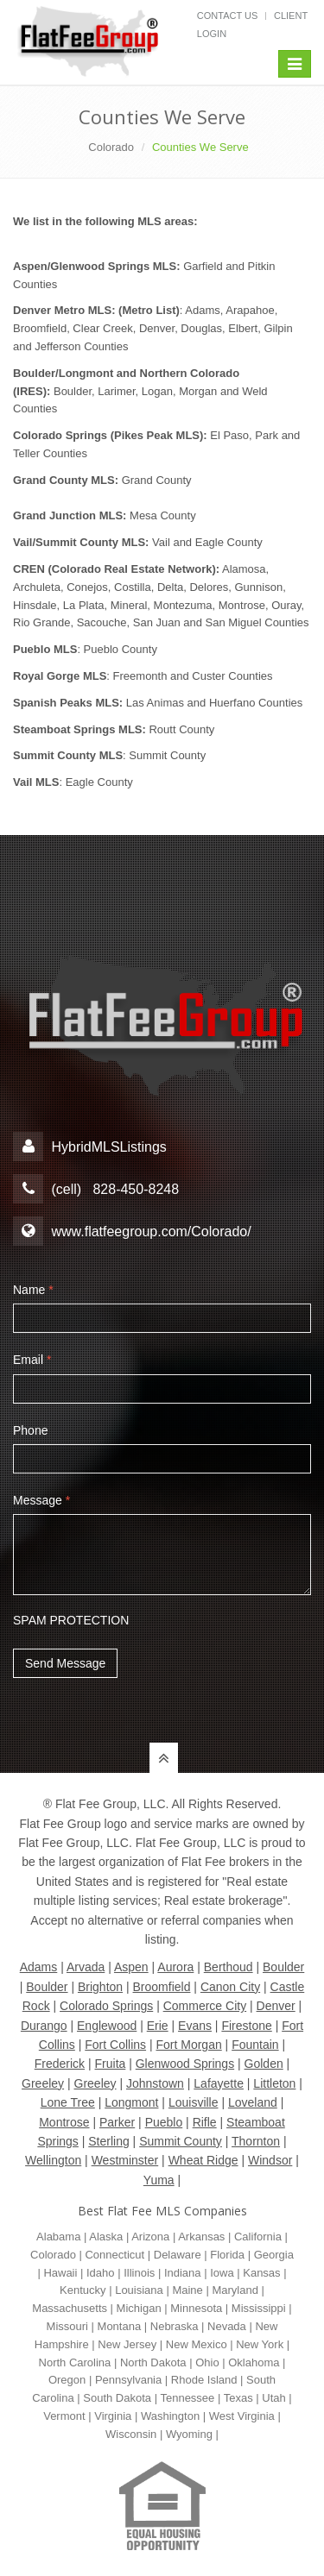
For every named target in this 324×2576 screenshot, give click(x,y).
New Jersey (127, 2344)
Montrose (64, 2122)
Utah (273, 2397)
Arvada (86, 1967)
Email (32, 1360)
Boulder (283, 1967)
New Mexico (196, 2344)
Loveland (252, 2102)
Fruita (110, 2063)
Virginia (112, 2416)
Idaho (100, 2272)
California (258, 2236)
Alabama (58, 2236)
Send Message (65, 1663)
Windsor (270, 2160)
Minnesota (196, 2308)
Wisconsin (130, 2434)
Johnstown (155, 2083)
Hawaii (60, 2272)
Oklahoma (253, 2362)
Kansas (261, 2272)
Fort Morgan (188, 2044)
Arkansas (201, 2236)
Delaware (177, 2254)
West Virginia (242, 2416)
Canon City (230, 1987)
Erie (157, 2026)
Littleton (274, 2083)
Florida (227, 2254)
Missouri (67, 2326)
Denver (276, 2006)
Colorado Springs (106, 2006)
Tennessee (187, 2397)
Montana (120, 2326)
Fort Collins (115, 2044)
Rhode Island (204, 2379)
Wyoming (189, 2434)
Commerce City (204, 2006)
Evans (195, 2026)
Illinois (139, 2272)
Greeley (43, 2083)
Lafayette (219, 2083)
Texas (238, 2397)
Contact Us (227, 15)
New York (259, 2344)
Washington (170, 2416)
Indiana (182, 2272)
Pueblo (164, 2122)
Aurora (175, 1967)
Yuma (159, 2180)
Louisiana (139, 2290)
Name (33, 1290)
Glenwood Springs (185, 2063)
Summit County (180, 2141)
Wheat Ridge (203, 2160)
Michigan (139, 2308)
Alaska (106, 2236)
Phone (30, 1430)
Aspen (131, 1967)
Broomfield (162, 1987)
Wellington (53, 2160)
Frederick (60, 2063)
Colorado (111, 147)
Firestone (246, 2026)
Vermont (64, 2416)
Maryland (234, 2290)
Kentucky (82, 2290)
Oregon (67, 2379)
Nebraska (174, 2326)
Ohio (207, 2362)
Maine (187, 2290)
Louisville (193, 2102)
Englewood (107, 2026)
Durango (44, 2026)
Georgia (274, 2254)
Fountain (255, 2044)
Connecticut (114, 2254)
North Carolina (75, 2362)
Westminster (125, 2160)
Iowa (221, 2272)
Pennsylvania (128, 2379)
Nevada (226, 2326)
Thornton (256, 2141)
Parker (117, 2122)
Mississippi (259, 2308)
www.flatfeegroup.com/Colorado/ (151, 1231)
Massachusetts (69, 2308)
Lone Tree (68, 2102)
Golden (264, 2063)
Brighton (100, 1987)
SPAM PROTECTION (71, 1620)
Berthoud (228, 1967)
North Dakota (153, 2362)
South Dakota (117, 2397)
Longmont (131, 2102)
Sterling (108, 2141)
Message (41, 1500)
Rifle (205, 2122)
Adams (39, 1967)
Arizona (150, 2236)
